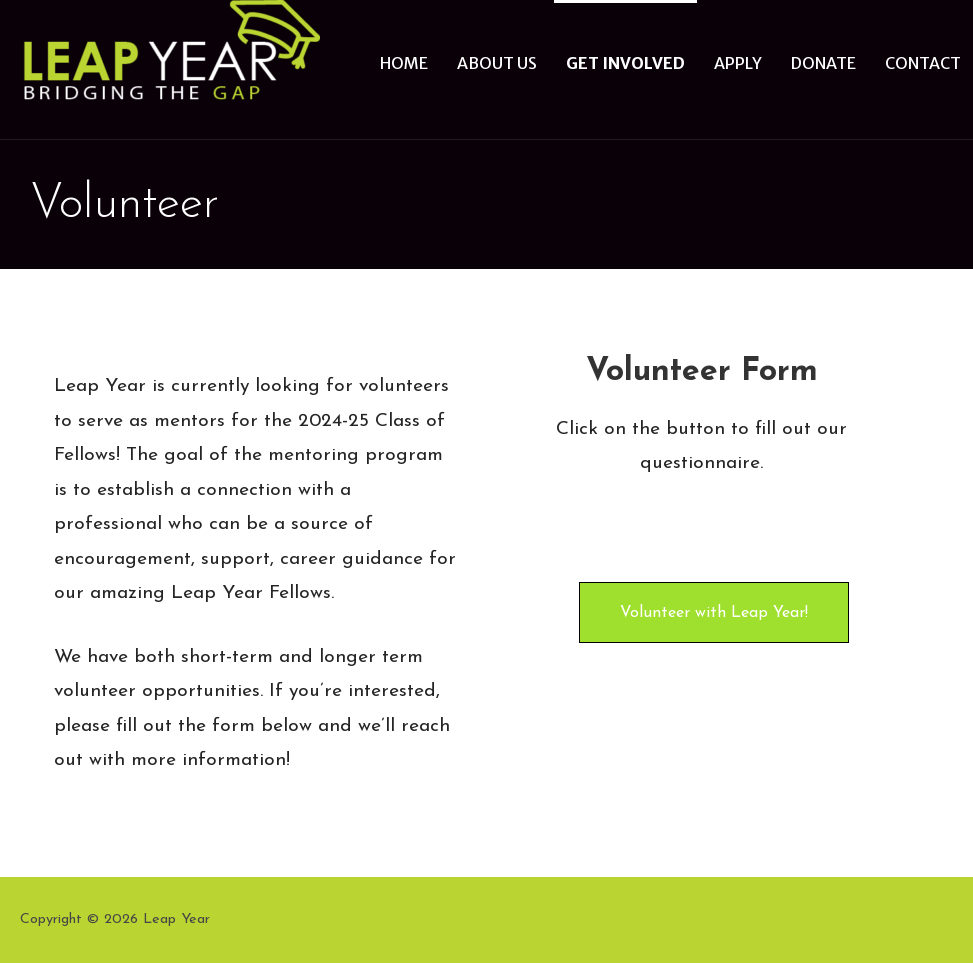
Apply (738, 63)
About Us (497, 63)
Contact (923, 63)
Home (404, 63)
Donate (823, 63)
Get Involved (625, 63)
